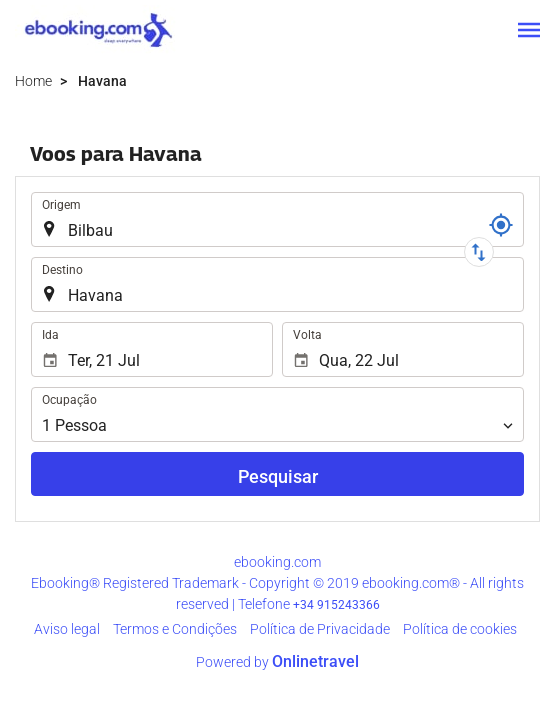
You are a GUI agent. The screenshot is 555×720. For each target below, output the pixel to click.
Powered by (277, 662)
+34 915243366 (336, 605)
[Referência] (501, 225)
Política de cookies (460, 629)
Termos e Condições (175, 629)
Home (33, 81)
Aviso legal (67, 629)
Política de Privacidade (320, 629)
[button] (529, 30)
